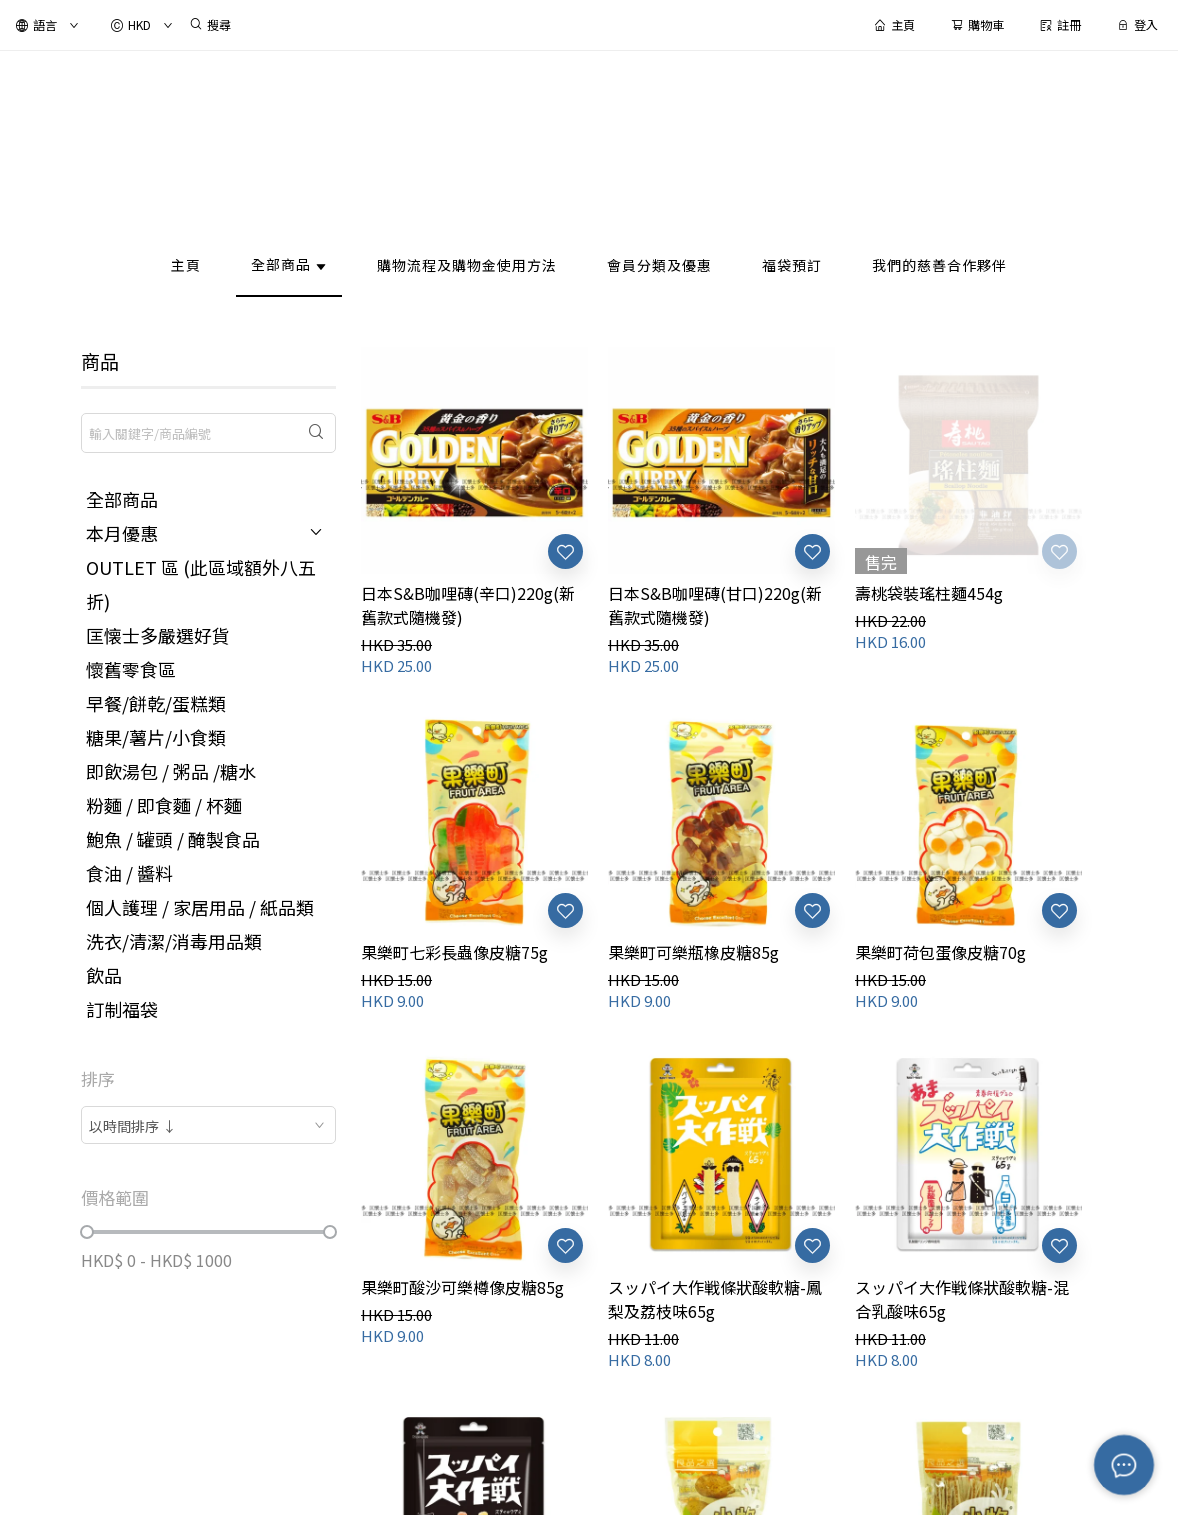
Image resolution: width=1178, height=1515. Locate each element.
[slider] (87, 1232)
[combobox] (208, 1125)
